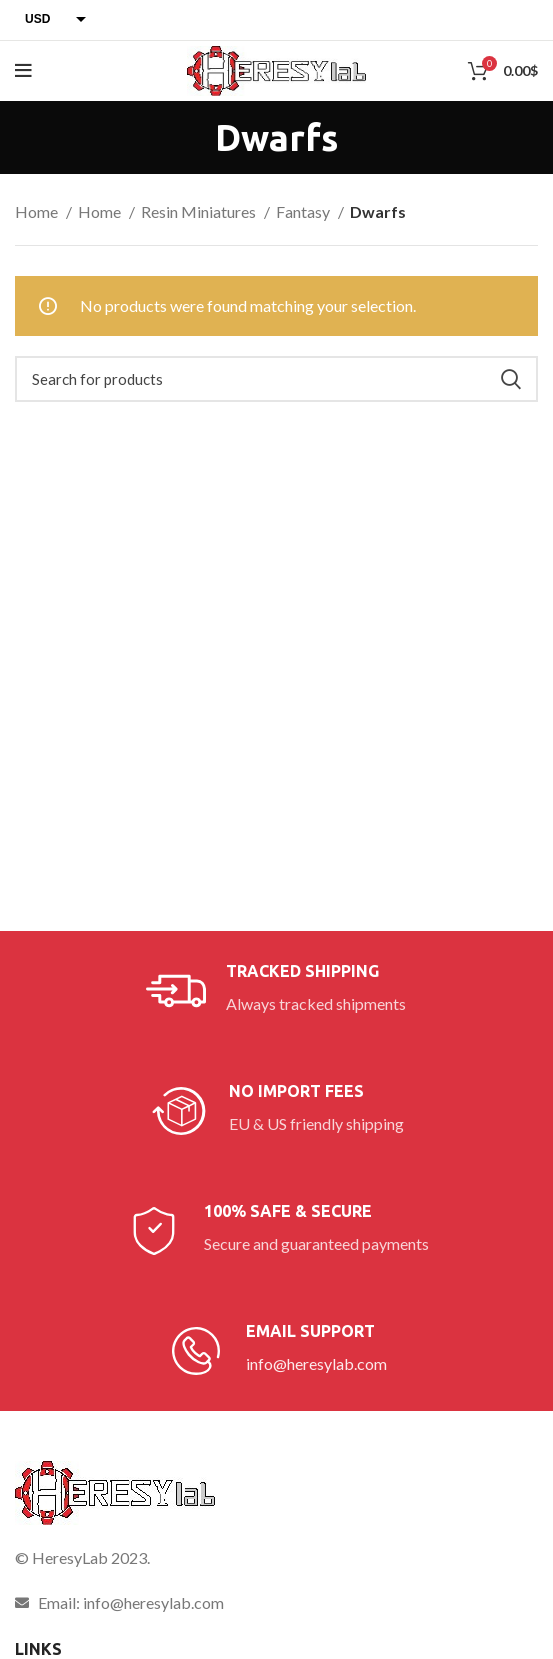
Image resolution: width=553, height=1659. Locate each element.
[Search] (276, 379)
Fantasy (304, 211)
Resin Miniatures (200, 211)
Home (38, 211)
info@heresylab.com (316, 1363)
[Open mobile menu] (23, 71)
